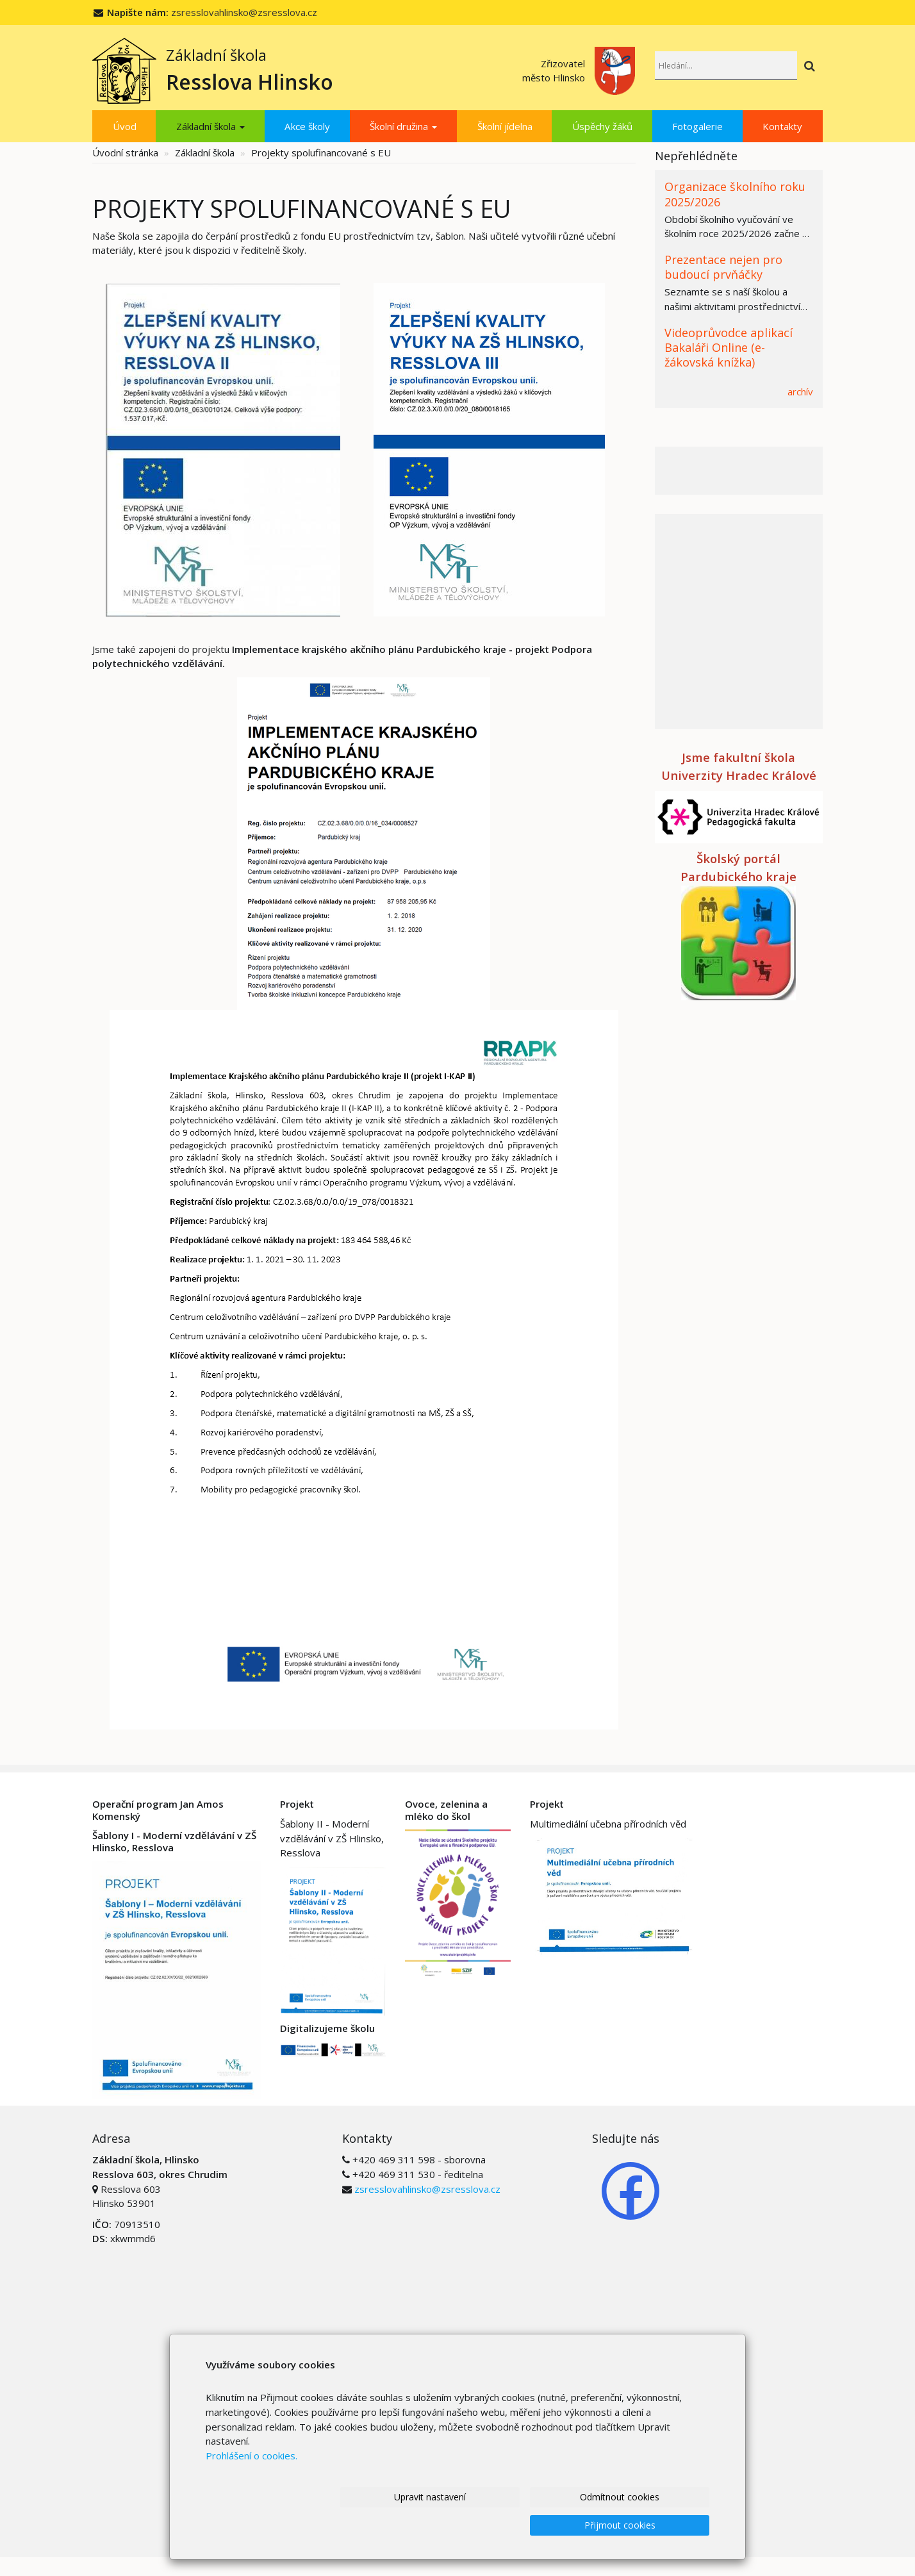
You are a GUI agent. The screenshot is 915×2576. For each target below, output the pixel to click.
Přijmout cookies (633, 2525)
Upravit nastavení (308, 2525)
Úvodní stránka (125, 152)
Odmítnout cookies (471, 2525)
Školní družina (403, 126)
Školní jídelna (504, 126)
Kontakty (782, 126)
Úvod (124, 126)
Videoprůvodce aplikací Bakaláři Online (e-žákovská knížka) (728, 347)
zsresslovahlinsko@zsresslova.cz (244, 12)
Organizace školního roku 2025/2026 (734, 194)
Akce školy (307, 126)
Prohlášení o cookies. (251, 2483)
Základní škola (210, 126)
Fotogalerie (697, 126)
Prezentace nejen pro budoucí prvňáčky (723, 267)
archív (800, 391)
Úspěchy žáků (602, 126)
